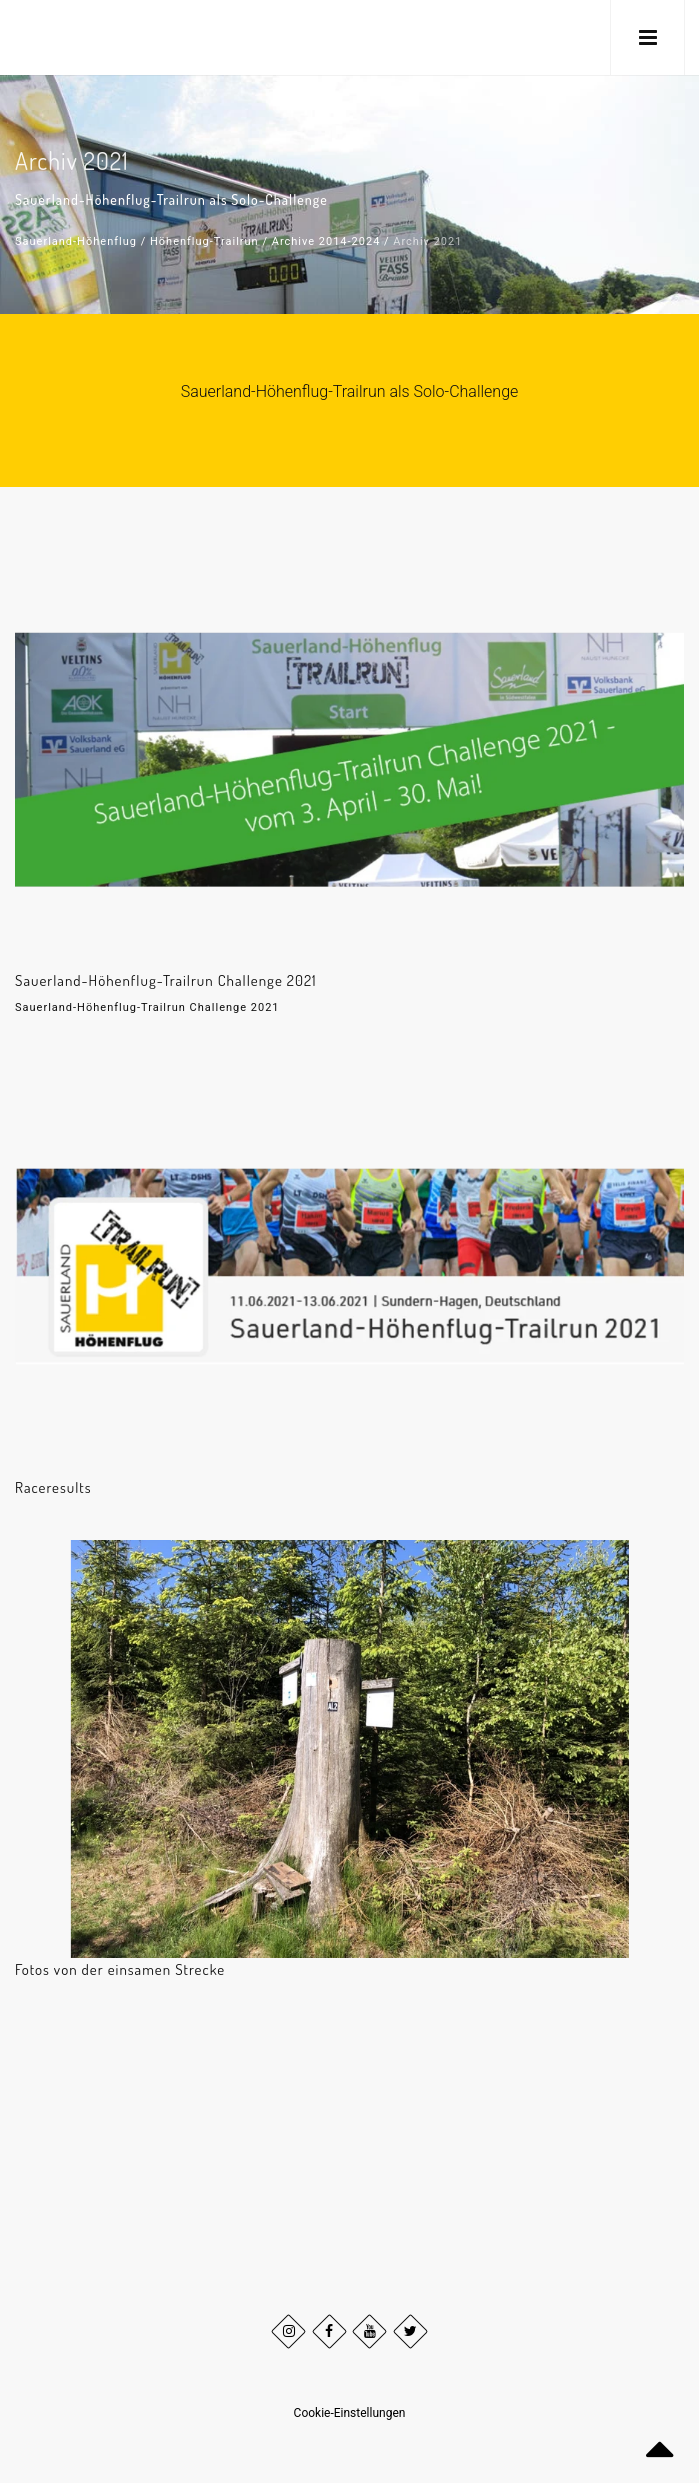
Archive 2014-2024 (326, 241)
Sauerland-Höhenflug (76, 241)
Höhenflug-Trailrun (204, 241)
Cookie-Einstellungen (350, 2413)
